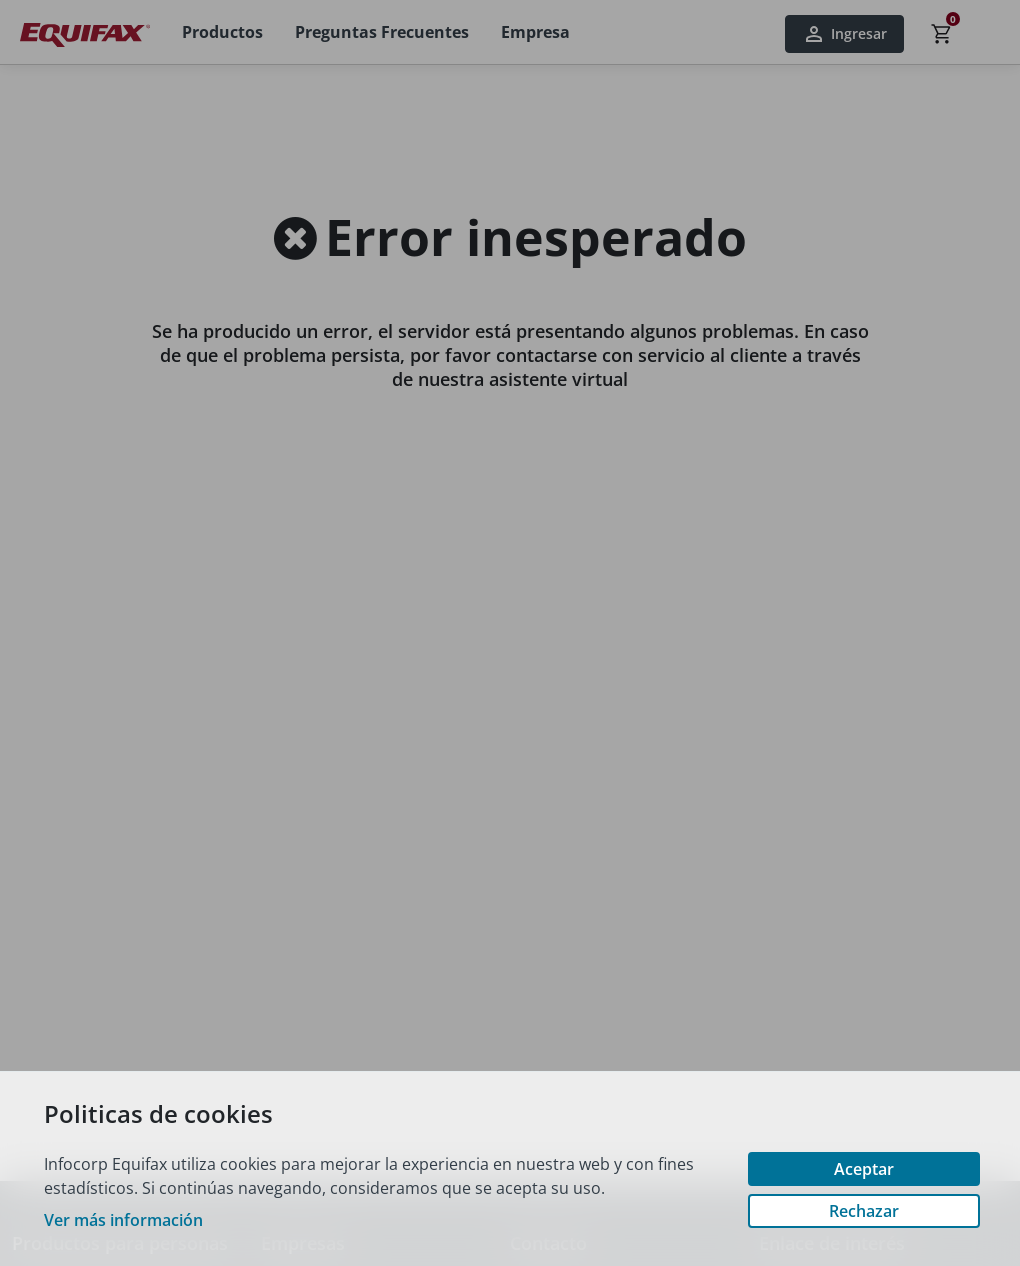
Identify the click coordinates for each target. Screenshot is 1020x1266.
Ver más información (123, 1220)
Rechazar (864, 1211)
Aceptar (864, 1169)
